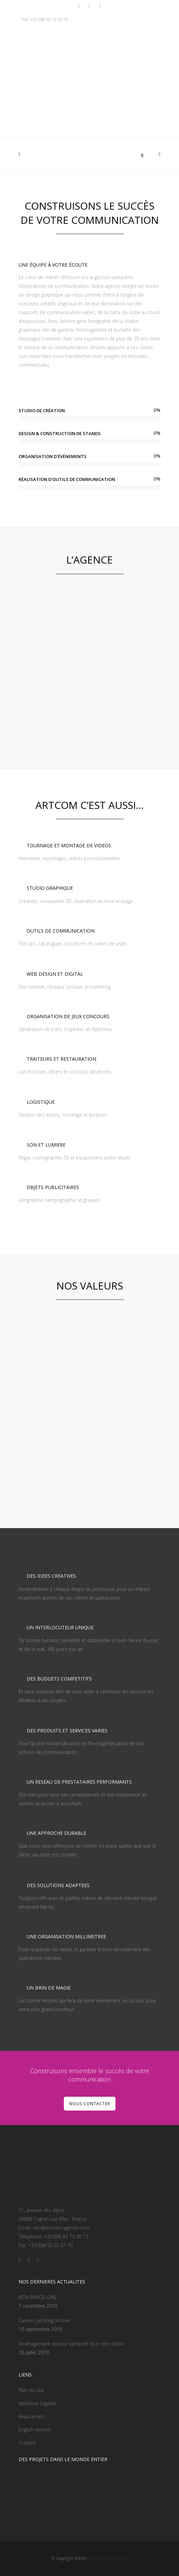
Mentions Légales (37, 2403)
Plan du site (31, 2390)
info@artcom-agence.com (61, 2227)
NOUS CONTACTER (89, 2104)
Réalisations (32, 2416)
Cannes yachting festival (44, 2320)
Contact (27, 2442)
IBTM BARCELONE (38, 2297)
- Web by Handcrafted (107, 2558)
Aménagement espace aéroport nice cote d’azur (71, 2343)
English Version (35, 2429)
